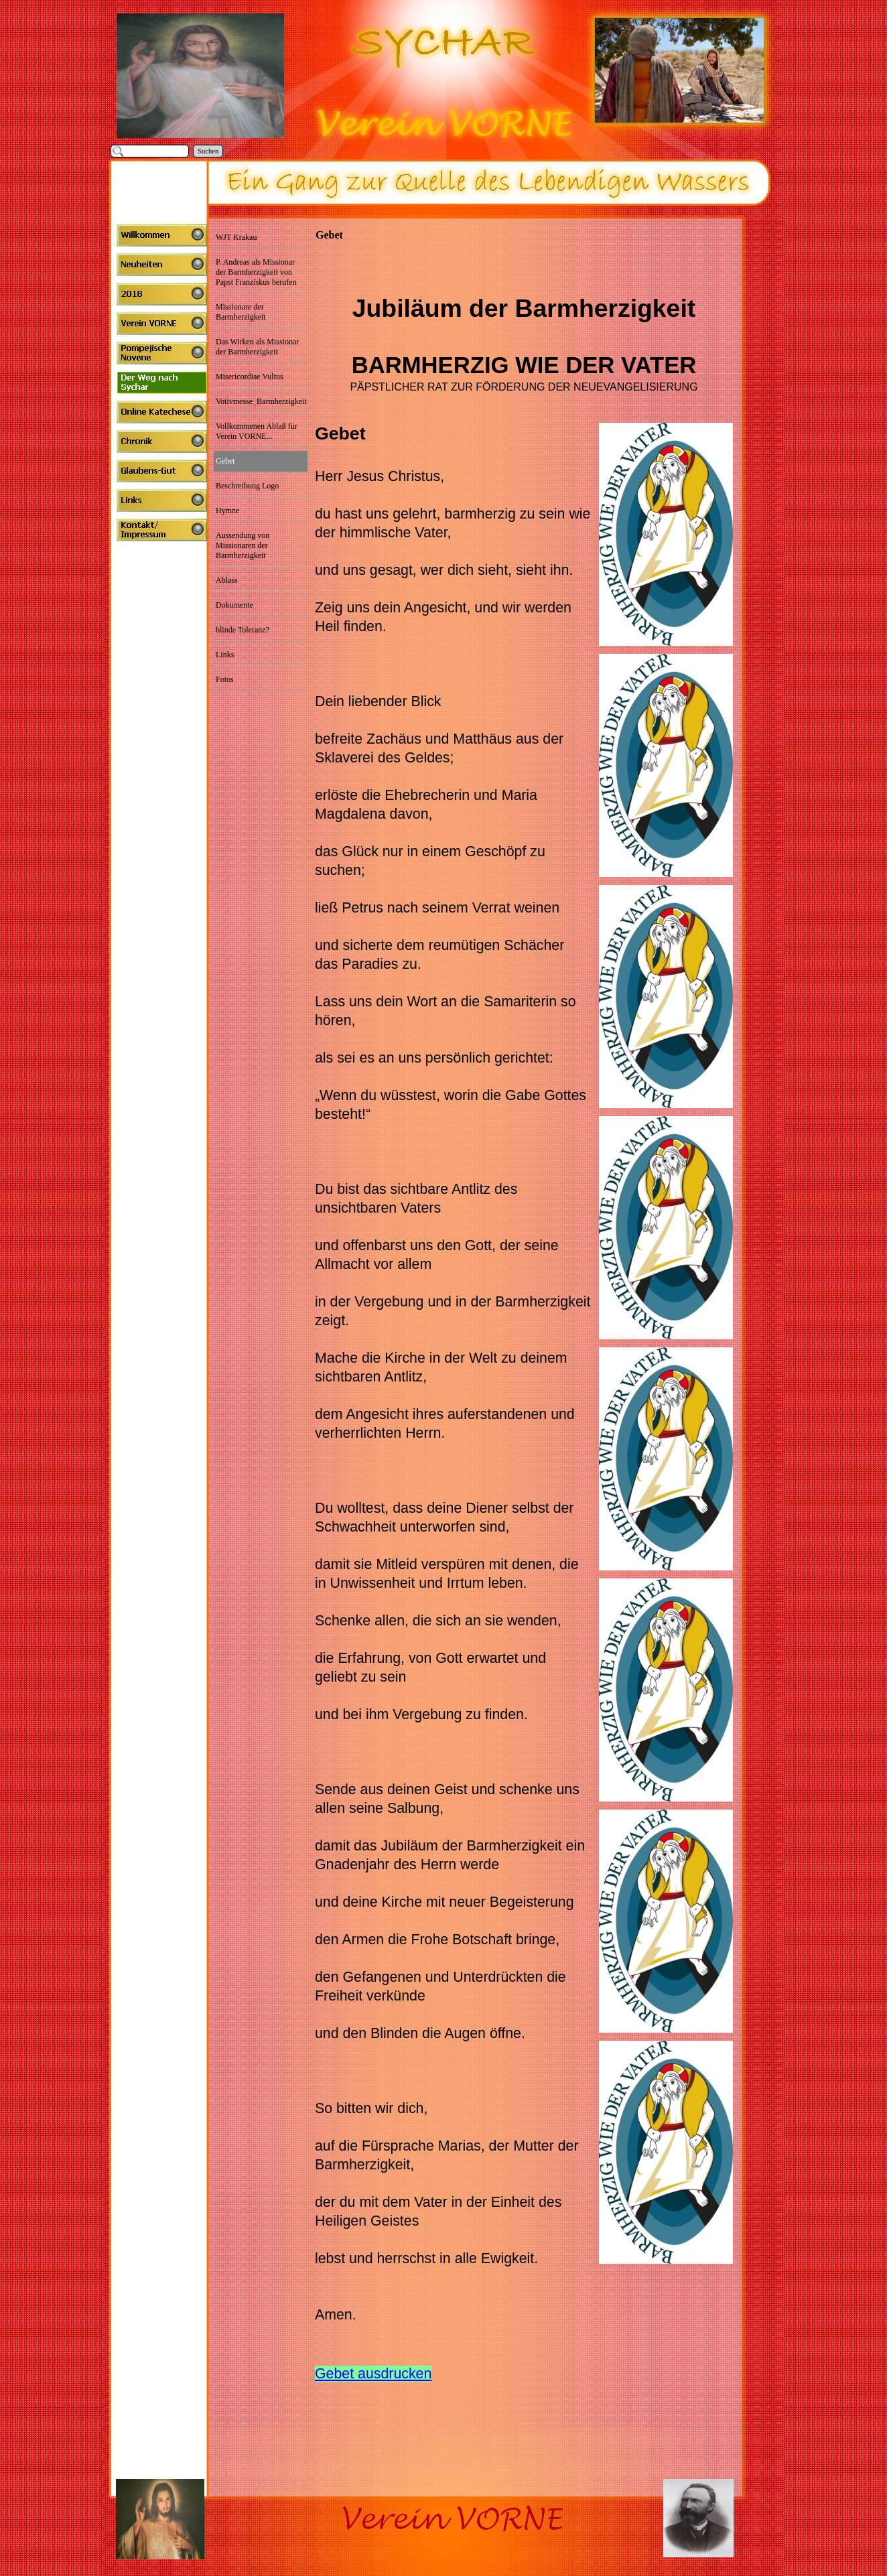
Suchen (208, 151)
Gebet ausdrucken (373, 2374)
